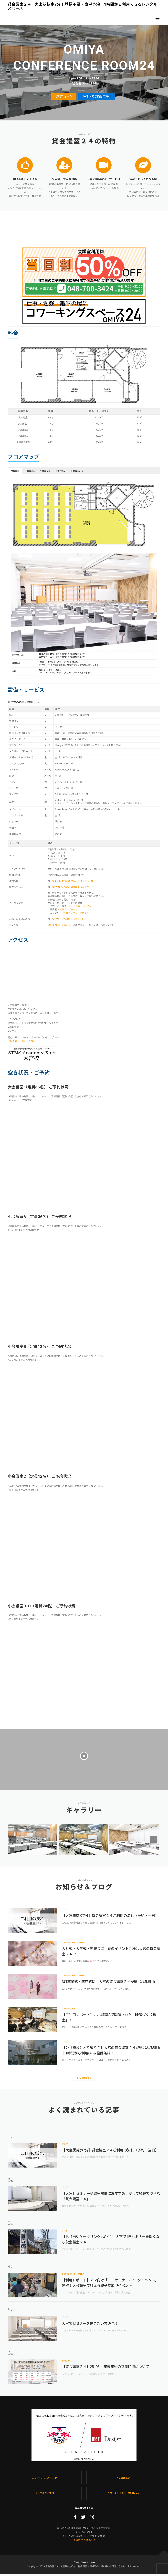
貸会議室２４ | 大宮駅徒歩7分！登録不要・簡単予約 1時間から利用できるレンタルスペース (83, 6)
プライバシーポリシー (84, 2564)
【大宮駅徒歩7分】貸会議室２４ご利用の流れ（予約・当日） (110, 2025)
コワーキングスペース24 (44, 2479)
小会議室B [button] (45, 1386)
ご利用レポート (69, 2052)
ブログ (65, 2019)
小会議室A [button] (30, 1386)
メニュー (157, 18)
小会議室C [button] (60, 1386)
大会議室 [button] (15, 1386)
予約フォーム (63, 96)
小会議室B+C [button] (77, 1386)
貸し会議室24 (123, 2479)
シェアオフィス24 (44, 2494)
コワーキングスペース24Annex (123, 2494)
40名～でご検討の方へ (97, 96)
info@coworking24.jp (84, 2541)
